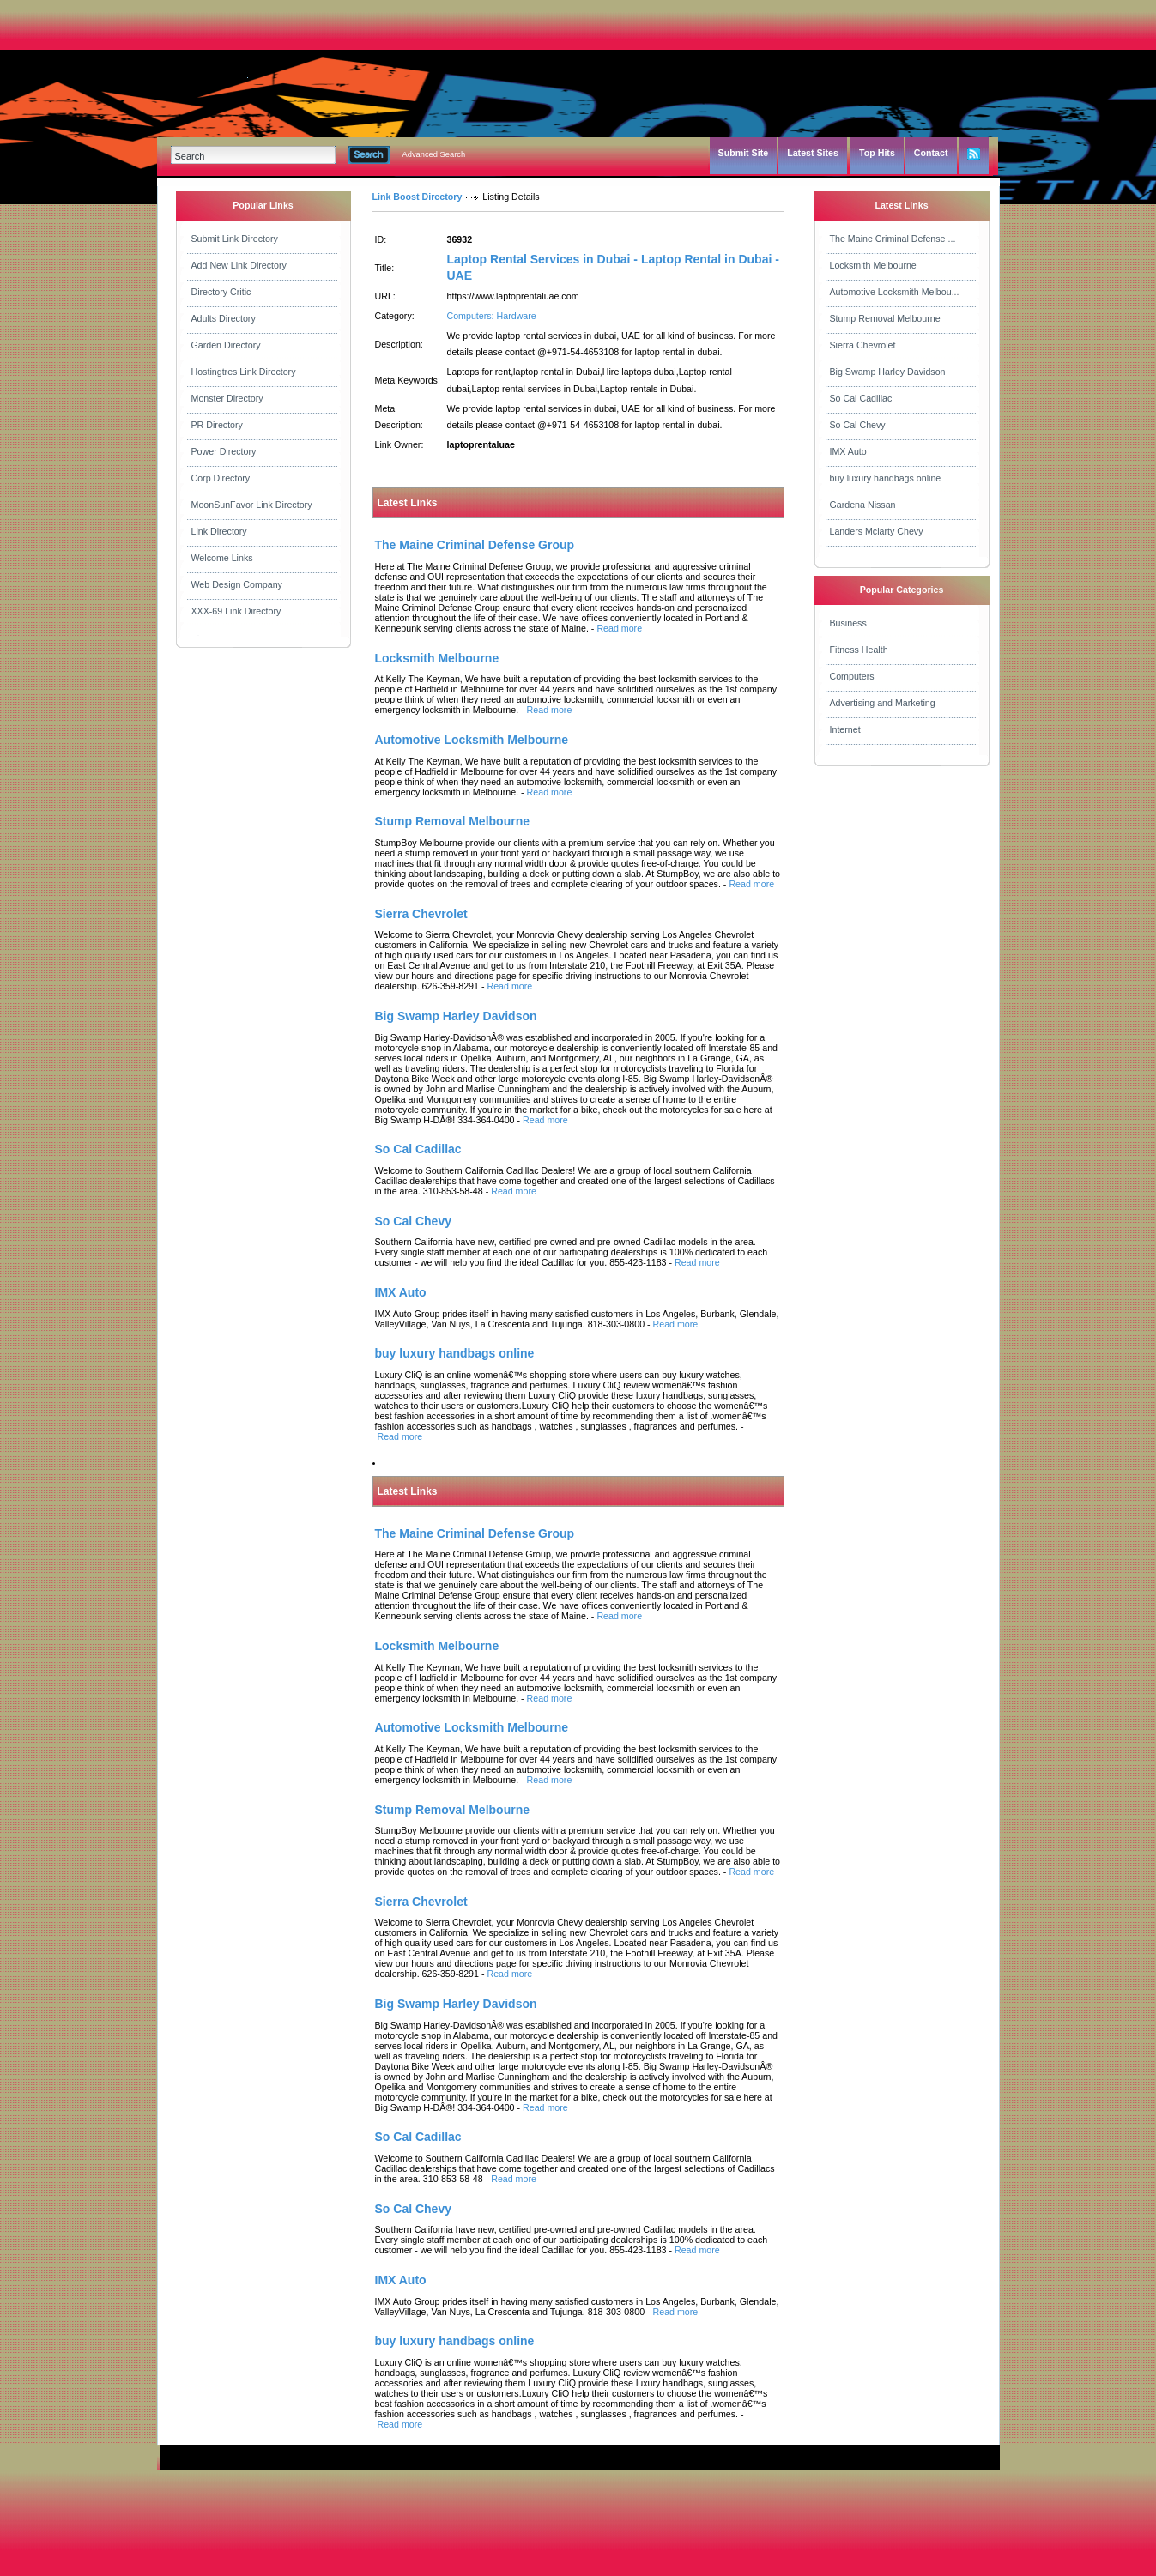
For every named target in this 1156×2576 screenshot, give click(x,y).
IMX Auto (848, 451)
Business (848, 623)
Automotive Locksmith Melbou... (894, 292)
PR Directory (217, 425)
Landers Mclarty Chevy (876, 531)
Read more (619, 628)
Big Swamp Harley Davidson (888, 371)
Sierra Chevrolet (863, 345)
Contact (931, 153)
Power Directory (224, 451)
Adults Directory (223, 318)
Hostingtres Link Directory (243, 371)
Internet (845, 729)
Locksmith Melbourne (873, 265)
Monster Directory (227, 398)
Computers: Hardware (491, 316)
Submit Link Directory (234, 238)
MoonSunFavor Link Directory (251, 504)
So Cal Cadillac (861, 398)
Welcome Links (222, 558)
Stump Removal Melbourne (885, 318)
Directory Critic (221, 292)
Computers (852, 676)
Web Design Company (236, 584)
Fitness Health (859, 649)
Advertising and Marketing (882, 703)
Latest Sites (812, 153)
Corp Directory (221, 478)
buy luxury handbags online (885, 478)
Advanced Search (434, 154)
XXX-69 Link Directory (236, 611)
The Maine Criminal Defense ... (893, 238)
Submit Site (743, 153)
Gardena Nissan (863, 504)
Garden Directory (226, 345)
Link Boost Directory (417, 196)
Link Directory (219, 531)
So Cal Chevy (858, 425)
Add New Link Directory (239, 265)
